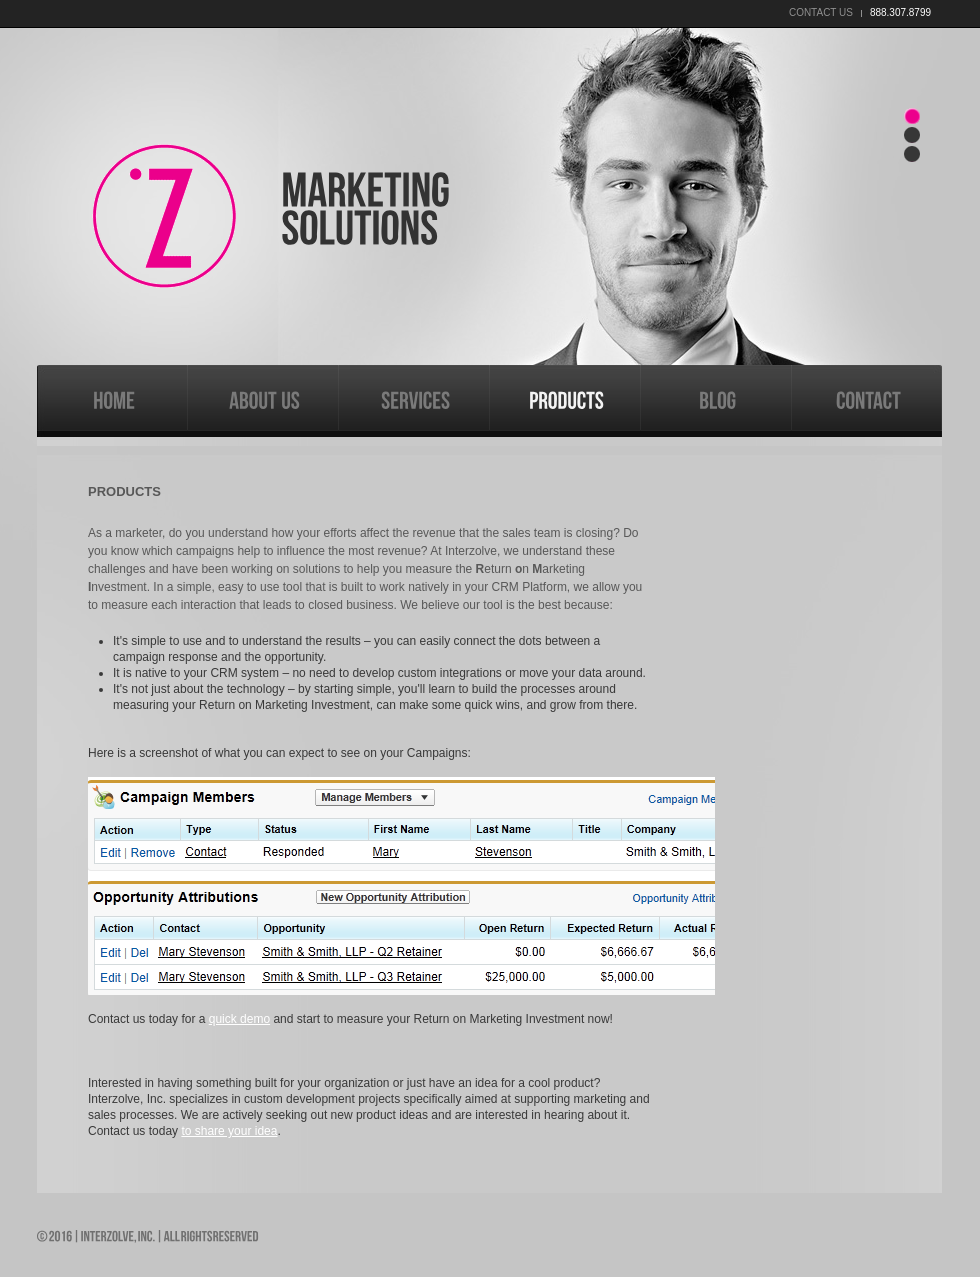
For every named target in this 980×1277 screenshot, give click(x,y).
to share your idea (229, 1131)
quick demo (239, 1019)
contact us (821, 12)
